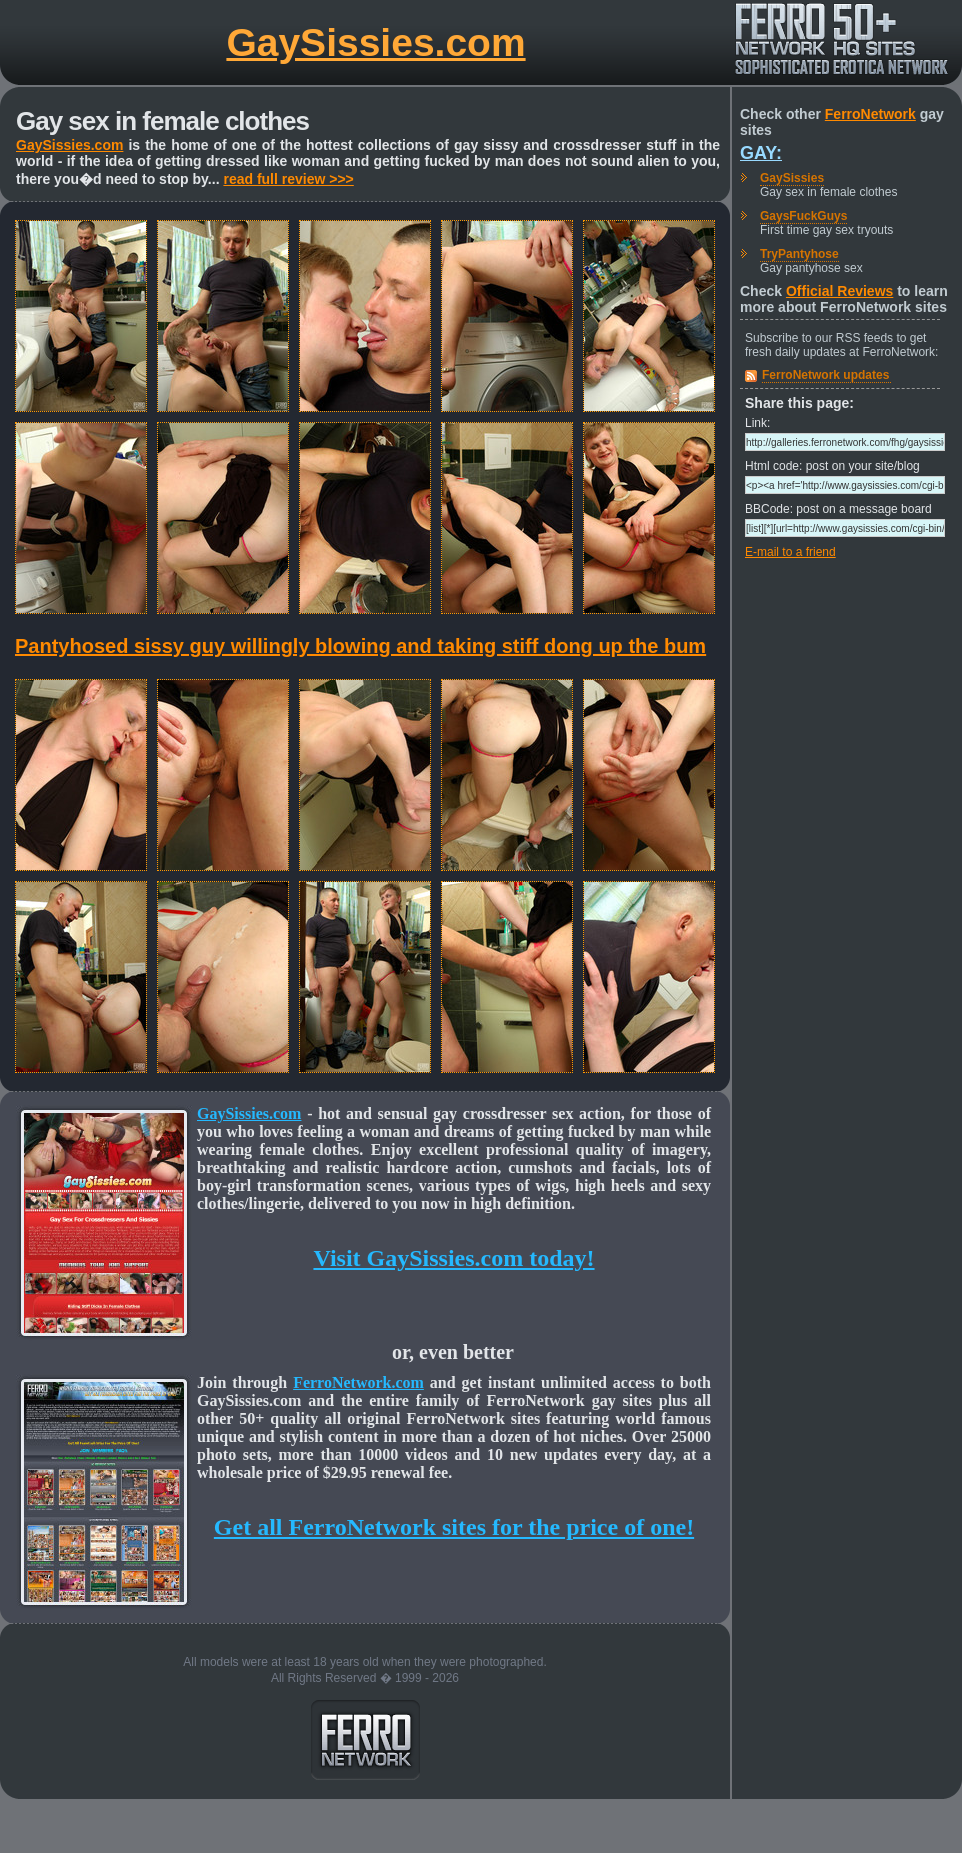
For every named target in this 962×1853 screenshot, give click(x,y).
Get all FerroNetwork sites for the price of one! (454, 1527)
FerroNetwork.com (358, 1382)
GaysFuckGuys (803, 216)
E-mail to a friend (790, 552)
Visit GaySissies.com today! (453, 1258)
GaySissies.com (375, 42)
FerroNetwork (870, 114)
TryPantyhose (799, 254)
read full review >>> (288, 179)
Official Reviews (839, 291)
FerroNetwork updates (825, 375)
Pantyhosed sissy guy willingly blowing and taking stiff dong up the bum (360, 646)
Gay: (761, 153)
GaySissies (792, 178)
